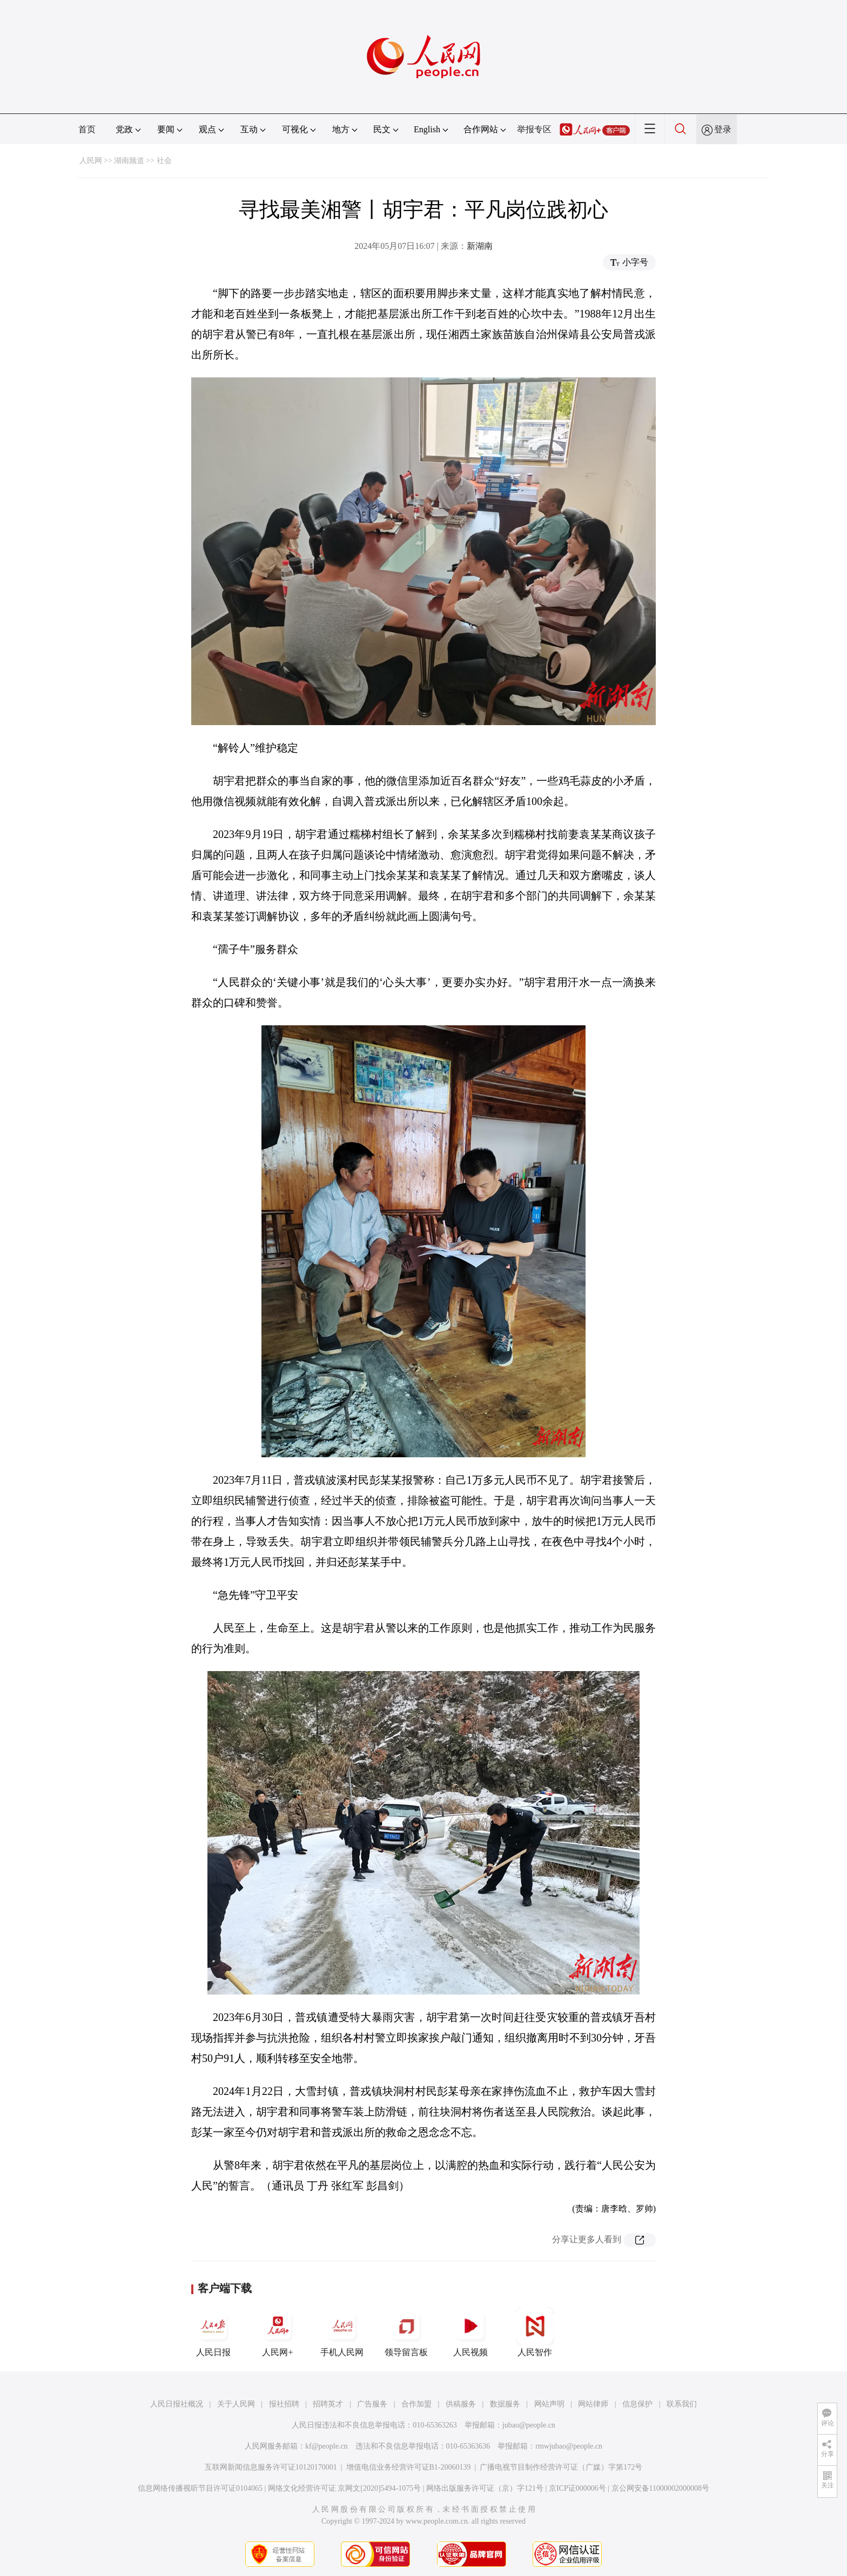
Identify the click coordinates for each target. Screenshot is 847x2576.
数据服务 (505, 2404)
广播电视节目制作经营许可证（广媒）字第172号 (561, 2467)
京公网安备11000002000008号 (660, 2488)
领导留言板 (406, 2332)
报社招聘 (284, 2404)
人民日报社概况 (176, 2404)
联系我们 (682, 2404)
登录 (722, 129)
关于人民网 (236, 2404)
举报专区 (534, 129)
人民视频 (470, 2332)
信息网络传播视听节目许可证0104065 (200, 2488)
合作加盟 (416, 2404)
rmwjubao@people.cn (568, 2446)
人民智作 (535, 2332)
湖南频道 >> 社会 (143, 161)
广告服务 (372, 2404)
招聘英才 (328, 2404)
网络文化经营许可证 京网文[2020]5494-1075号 (344, 2488)
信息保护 (637, 2404)
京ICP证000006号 (577, 2488)
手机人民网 (342, 2332)
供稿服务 (461, 2404)
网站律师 (593, 2404)
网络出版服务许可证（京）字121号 (484, 2488)
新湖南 (480, 246)
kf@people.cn (326, 2446)
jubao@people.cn (528, 2425)
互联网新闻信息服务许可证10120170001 (271, 2467)
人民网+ (278, 2332)
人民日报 (213, 2332)
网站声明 (549, 2404)
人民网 (90, 161)
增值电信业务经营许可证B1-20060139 (408, 2467)
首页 (87, 129)
